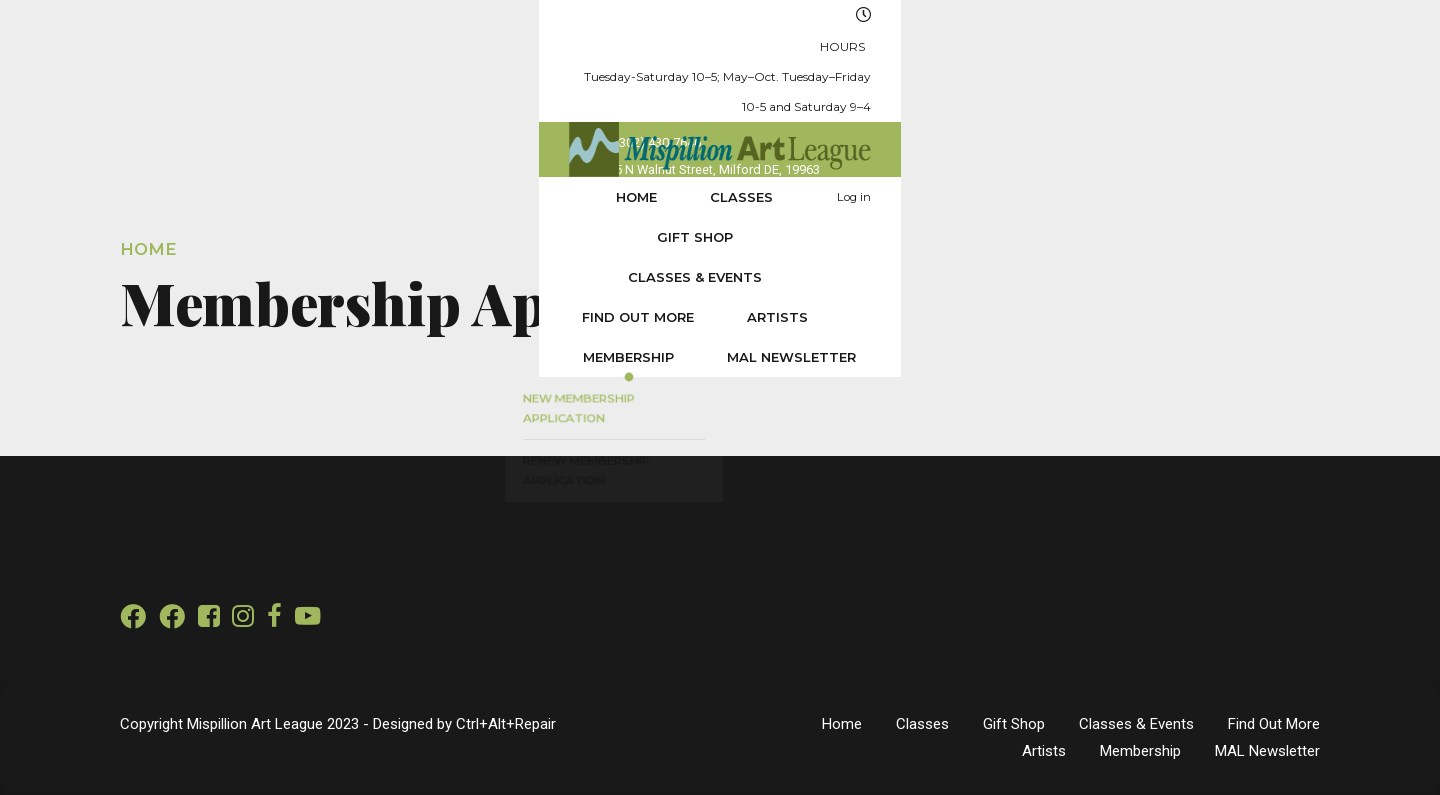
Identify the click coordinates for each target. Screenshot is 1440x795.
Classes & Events (587, 120)
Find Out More (763, 120)
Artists (902, 120)
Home (201, 120)
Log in (1273, 120)
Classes (306, 120)
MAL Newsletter (1194, 120)
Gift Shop (429, 120)
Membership (1031, 120)
